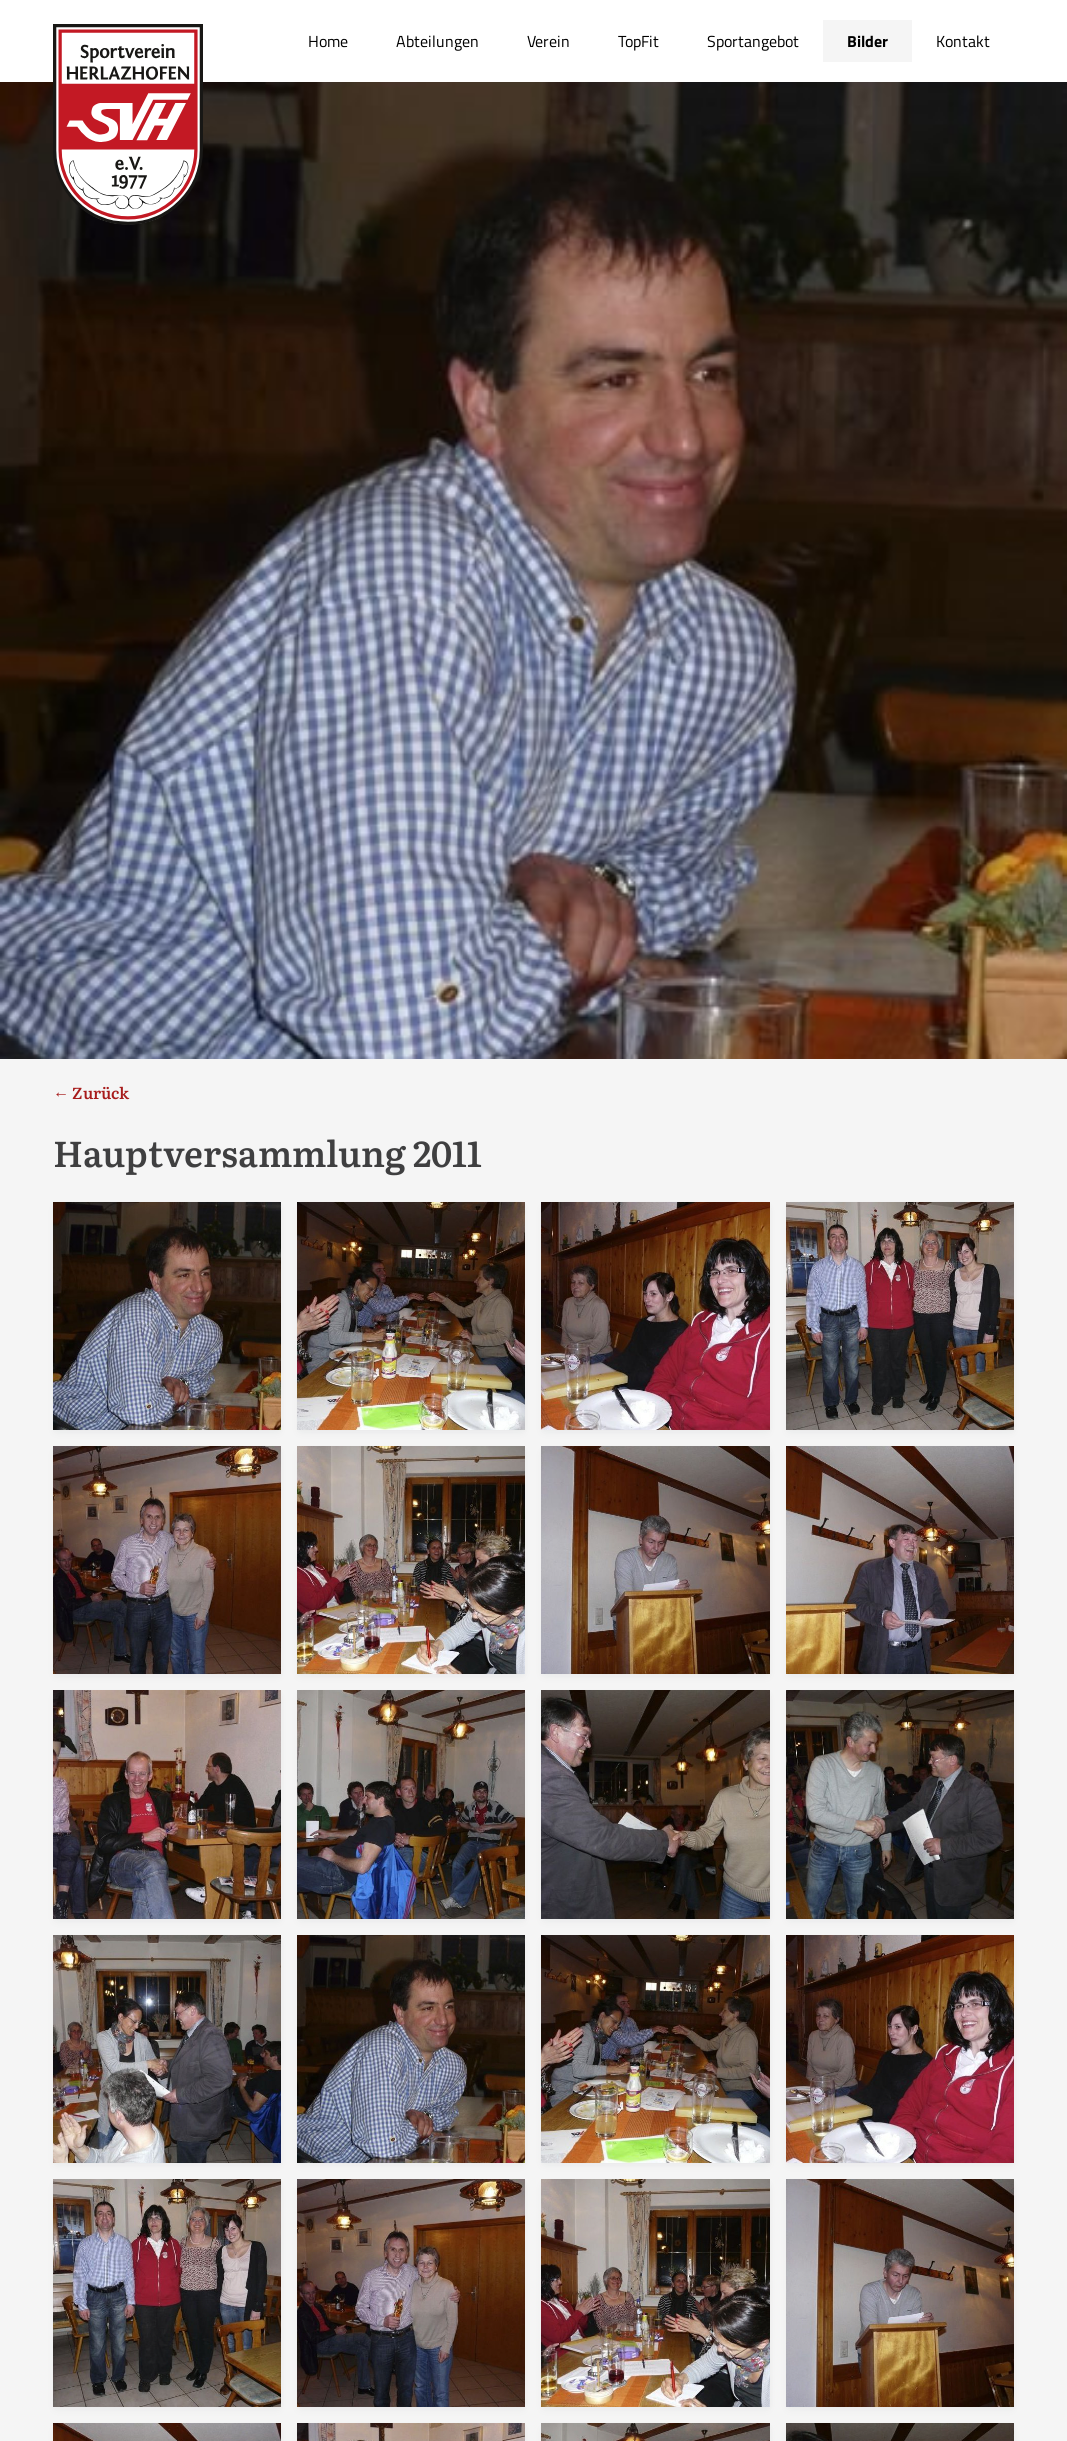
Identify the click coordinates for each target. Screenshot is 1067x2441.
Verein (548, 41)
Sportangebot (753, 41)
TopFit (638, 41)
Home (328, 41)
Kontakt (963, 41)
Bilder (867, 41)
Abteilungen (437, 41)
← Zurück (91, 1092)
